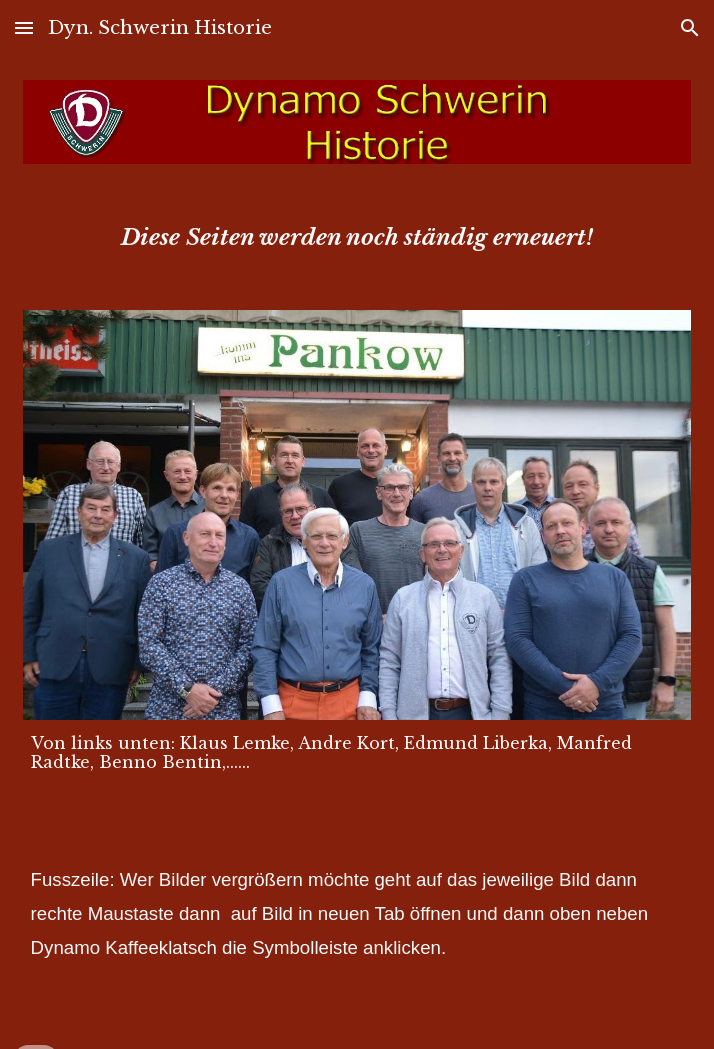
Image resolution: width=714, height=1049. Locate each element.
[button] (24, 27)
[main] (357, 237)
